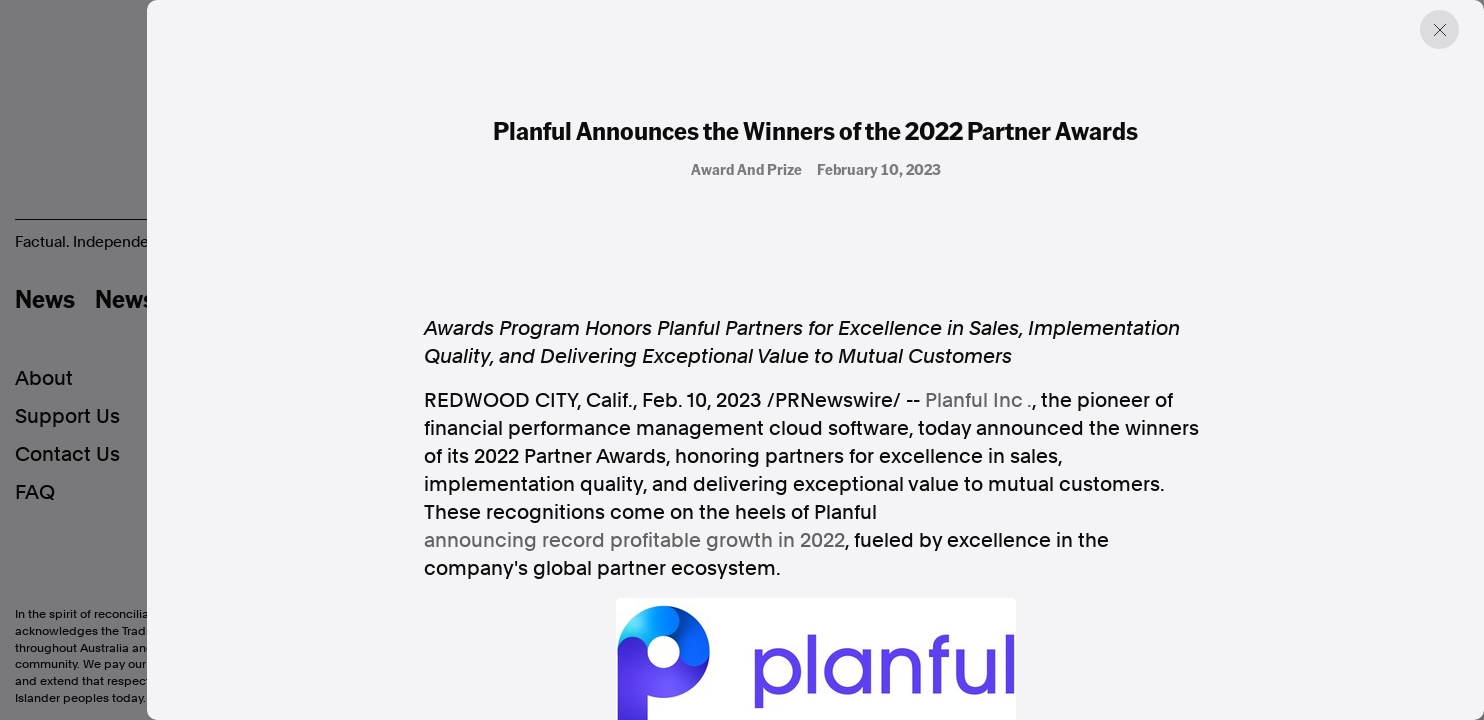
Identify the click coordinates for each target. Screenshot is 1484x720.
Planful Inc (974, 400)
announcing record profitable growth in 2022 (634, 540)
